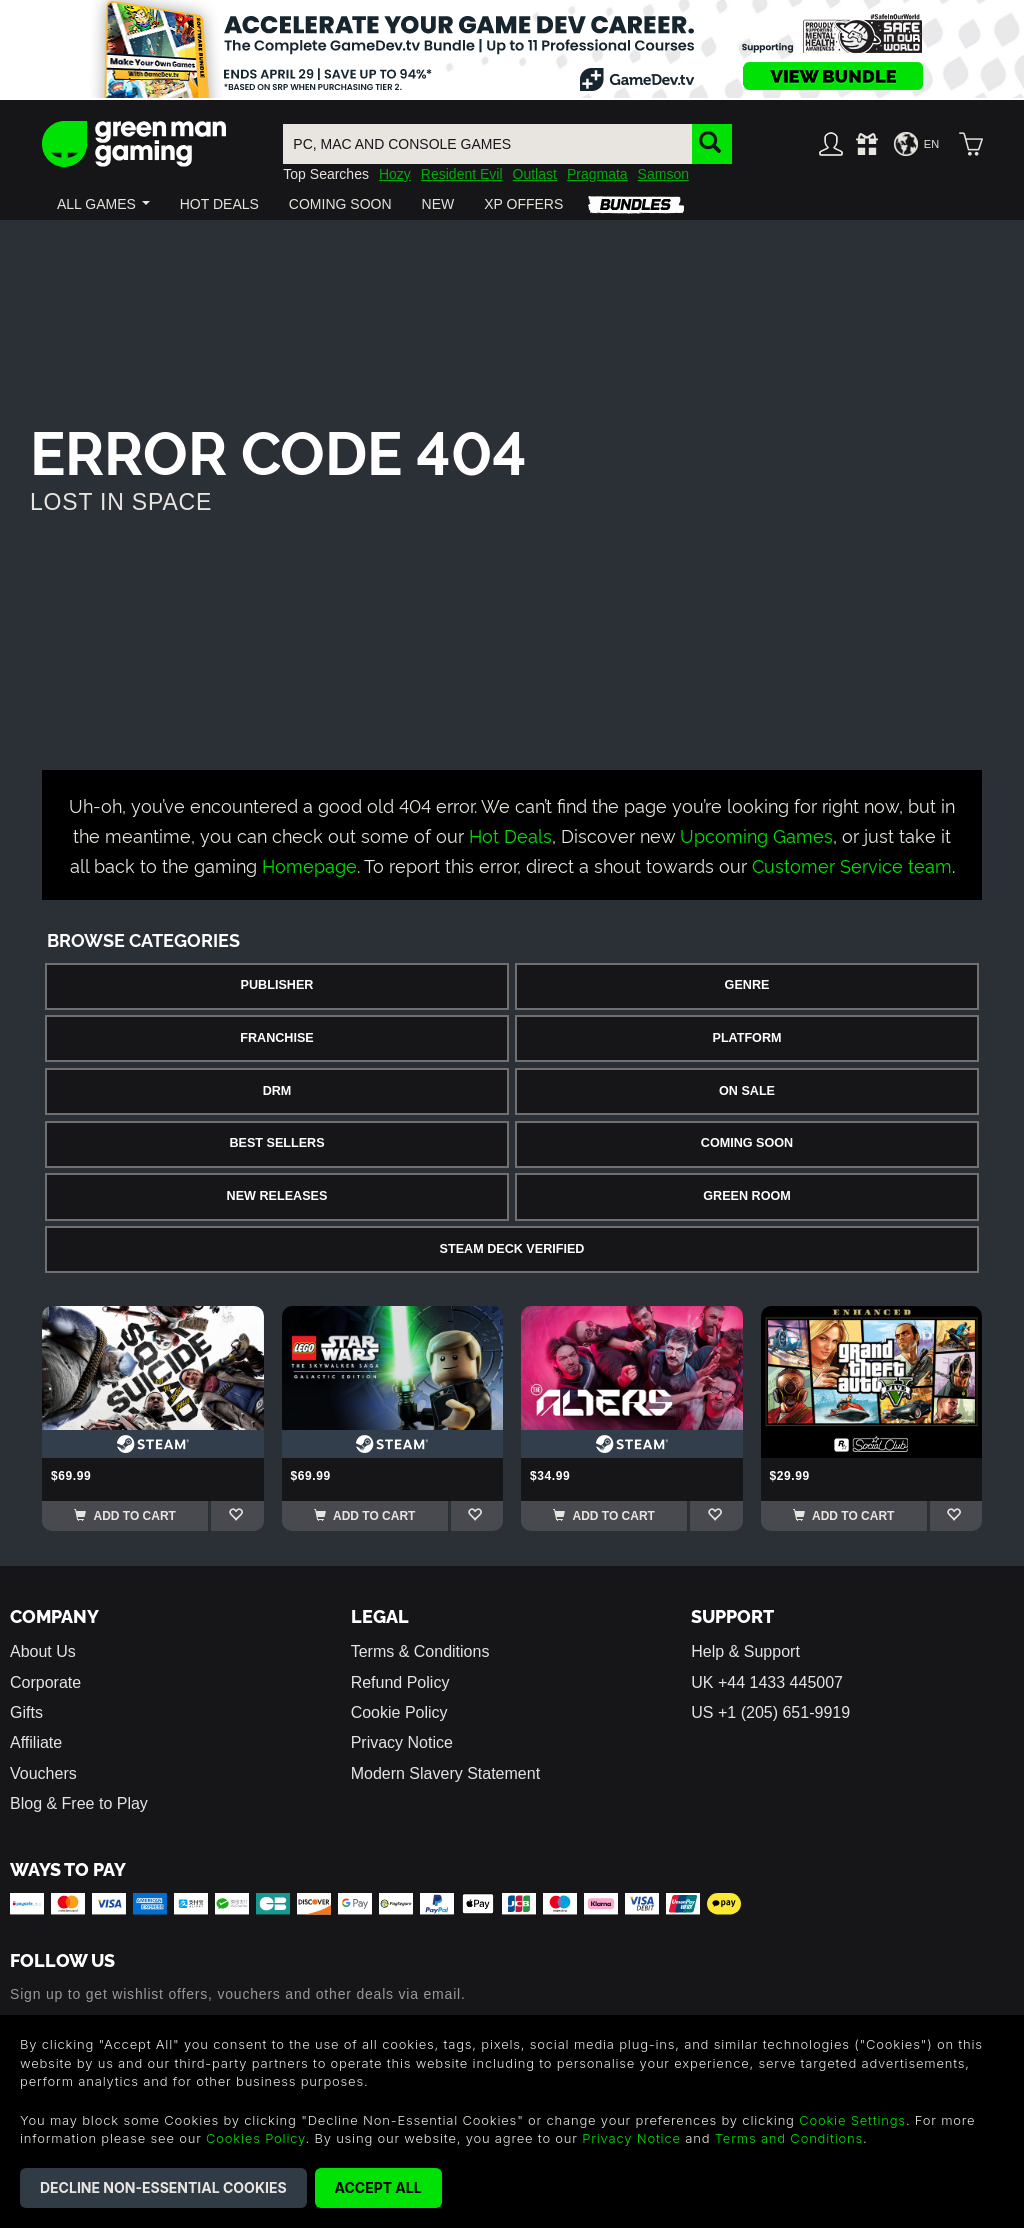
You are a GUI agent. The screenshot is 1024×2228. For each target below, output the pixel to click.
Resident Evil (462, 174)
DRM (277, 1091)
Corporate (45, 1682)
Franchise (276, 1038)
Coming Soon (747, 1143)
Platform (746, 1038)
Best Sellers (276, 1143)
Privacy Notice (402, 1742)
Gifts (26, 1712)
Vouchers (43, 1773)
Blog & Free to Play (79, 1803)
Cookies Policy (255, 2138)
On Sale (747, 1091)
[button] (103, 204)
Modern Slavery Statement (445, 1773)
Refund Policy (400, 1682)
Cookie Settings (852, 2120)
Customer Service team (852, 864)
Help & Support (745, 1651)
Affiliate (36, 1742)
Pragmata (597, 174)
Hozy (395, 174)
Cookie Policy (399, 1712)
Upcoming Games (756, 834)
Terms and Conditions (789, 2138)
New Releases (277, 1196)
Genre (747, 985)
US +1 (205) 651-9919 (770, 1712)
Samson (663, 174)
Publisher (277, 985)
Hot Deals (510, 834)
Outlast (535, 174)
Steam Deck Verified (512, 1249)
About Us (43, 1651)
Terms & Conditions (420, 1651)
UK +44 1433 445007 (767, 1682)
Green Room (746, 1196)
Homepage (309, 864)
